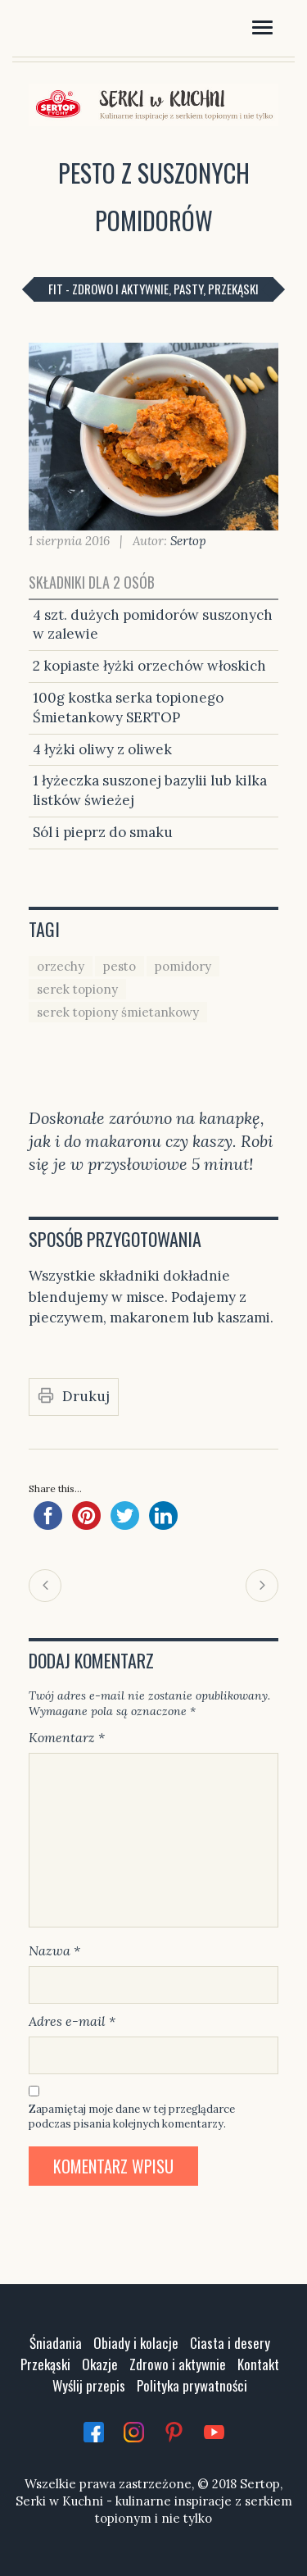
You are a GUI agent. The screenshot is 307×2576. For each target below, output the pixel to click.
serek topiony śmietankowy (118, 1012)
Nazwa (54, 1950)
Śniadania (55, 2343)
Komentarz (67, 1737)
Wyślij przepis (88, 2385)
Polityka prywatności (192, 2385)
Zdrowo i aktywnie (177, 2364)
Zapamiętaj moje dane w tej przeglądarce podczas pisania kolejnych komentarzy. (132, 2116)
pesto (119, 966)
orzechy (60, 966)
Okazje (100, 2364)
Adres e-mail (72, 2021)
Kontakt (258, 2364)
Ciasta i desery (230, 2343)
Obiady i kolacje (135, 2343)
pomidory (183, 966)
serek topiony (77, 989)
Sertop (188, 540)
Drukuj (86, 1396)
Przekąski (45, 2364)
